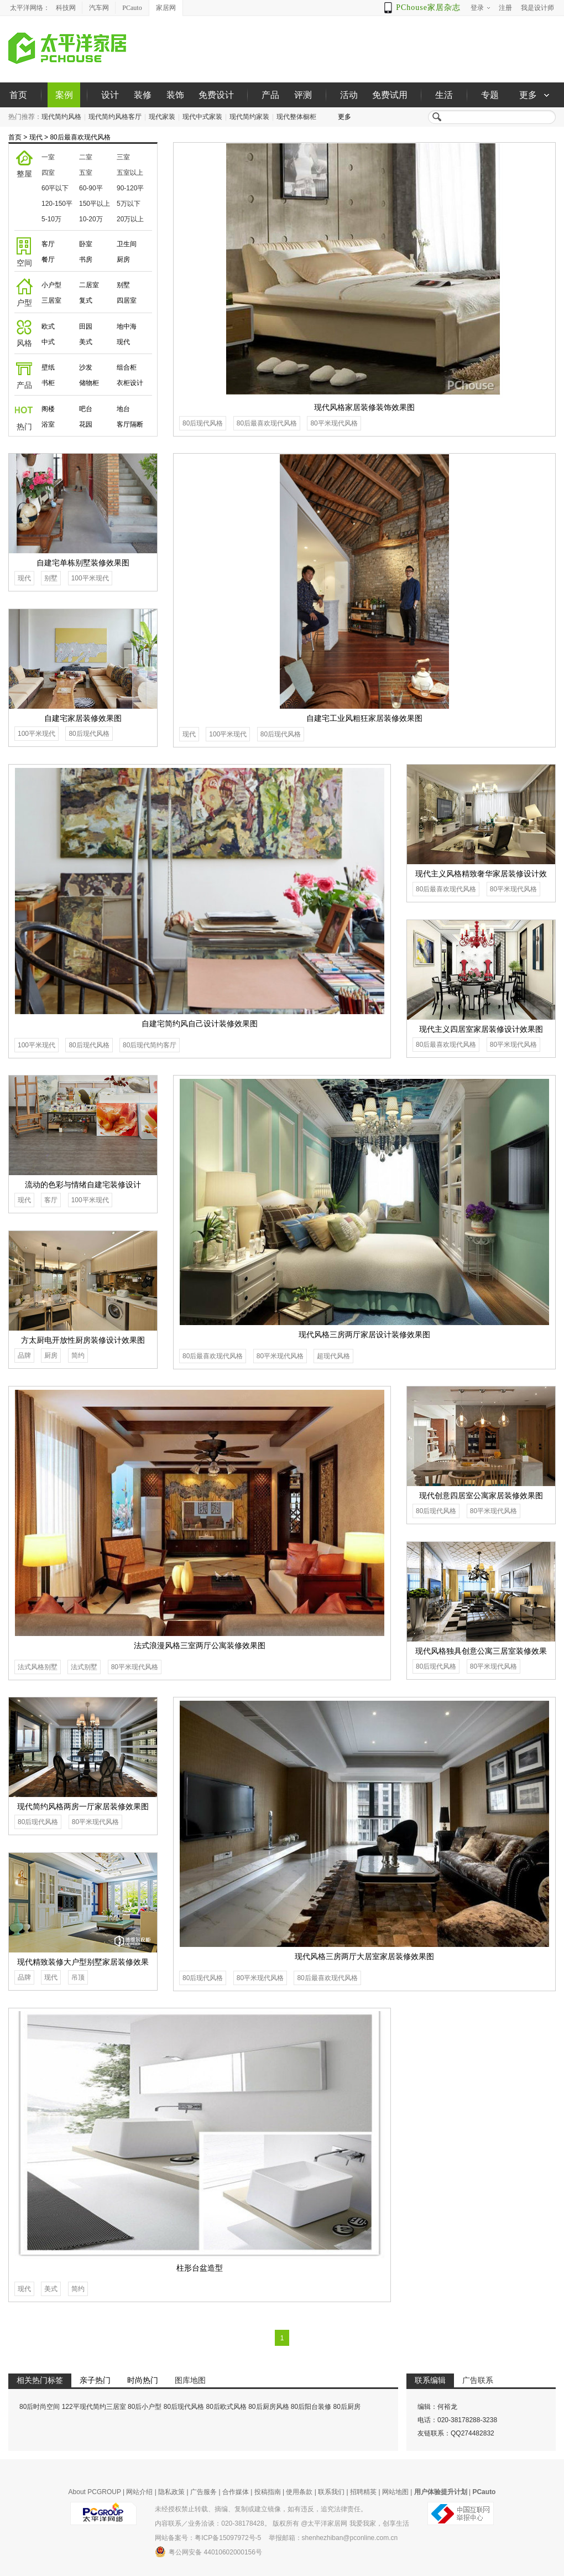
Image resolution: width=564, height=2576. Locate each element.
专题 (490, 95)
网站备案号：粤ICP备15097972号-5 (208, 2538)
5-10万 (51, 219)
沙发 (85, 367)
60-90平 (91, 188)
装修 (143, 95)
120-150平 (56, 203)
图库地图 (190, 2380)
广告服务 (203, 2492)
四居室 (127, 300)
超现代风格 (333, 1356)
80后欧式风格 (226, 2407)
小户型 (51, 285)
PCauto (132, 8)
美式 (85, 342)
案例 (64, 95)
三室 (123, 157)
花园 (85, 424)
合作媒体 (235, 2492)
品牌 (24, 1355)
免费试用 (390, 95)
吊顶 (78, 1977)
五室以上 (130, 172)
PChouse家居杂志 (428, 7)
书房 (85, 259)
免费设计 (216, 95)
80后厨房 (347, 2407)
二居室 (89, 285)
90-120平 (130, 188)
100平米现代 (228, 734)
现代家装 (162, 117)
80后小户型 (144, 2407)
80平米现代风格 (333, 423)
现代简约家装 (249, 117)
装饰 (175, 95)
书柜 (48, 383)
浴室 (48, 424)
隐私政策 (171, 2492)
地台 (123, 409)
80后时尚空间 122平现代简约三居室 (72, 2407)
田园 (85, 326)
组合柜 (127, 367)
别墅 (123, 285)
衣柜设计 (130, 383)
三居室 (51, 300)
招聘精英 (363, 2492)
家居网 (166, 8)
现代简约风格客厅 (115, 117)
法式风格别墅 (38, 1667)
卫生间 (127, 244)
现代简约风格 (61, 117)
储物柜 (89, 383)
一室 (48, 157)
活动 (349, 95)
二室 (85, 157)
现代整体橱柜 (296, 117)
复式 (85, 300)
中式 (48, 342)
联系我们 (331, 2492)
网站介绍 (139, 2492)
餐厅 (48, 259)
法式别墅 (84, 1667)
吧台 (85, 409)
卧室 (85, 244)
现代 (36, 137)
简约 (78, 1355)
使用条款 (299, 2492)
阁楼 (48, 409)
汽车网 (99, 8)
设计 (110, 95)
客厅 (48, 244)
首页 (18, 95)
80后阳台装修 (311, 2407)
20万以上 (130, 219)
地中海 (127, 326)
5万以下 (128, 203)
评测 (303, 95)
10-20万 (91, 219)
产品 (270, 95)
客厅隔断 (130, 424)
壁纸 (48, 367)
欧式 (48, 326)
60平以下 (55, 188)
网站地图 (395, 2492)
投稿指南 (267, 2492)
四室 (48, 172)
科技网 (66, 8)
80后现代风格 (202, 423)
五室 (85, 172)
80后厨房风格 (268, 2407)
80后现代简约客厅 (149, 1045)
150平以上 (94, 203)
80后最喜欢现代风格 (80, 137)
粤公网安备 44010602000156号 (208, 2551)
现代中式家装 (202, 117)
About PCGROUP (95, 2492)
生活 (444, 95)
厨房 (123, 259)
